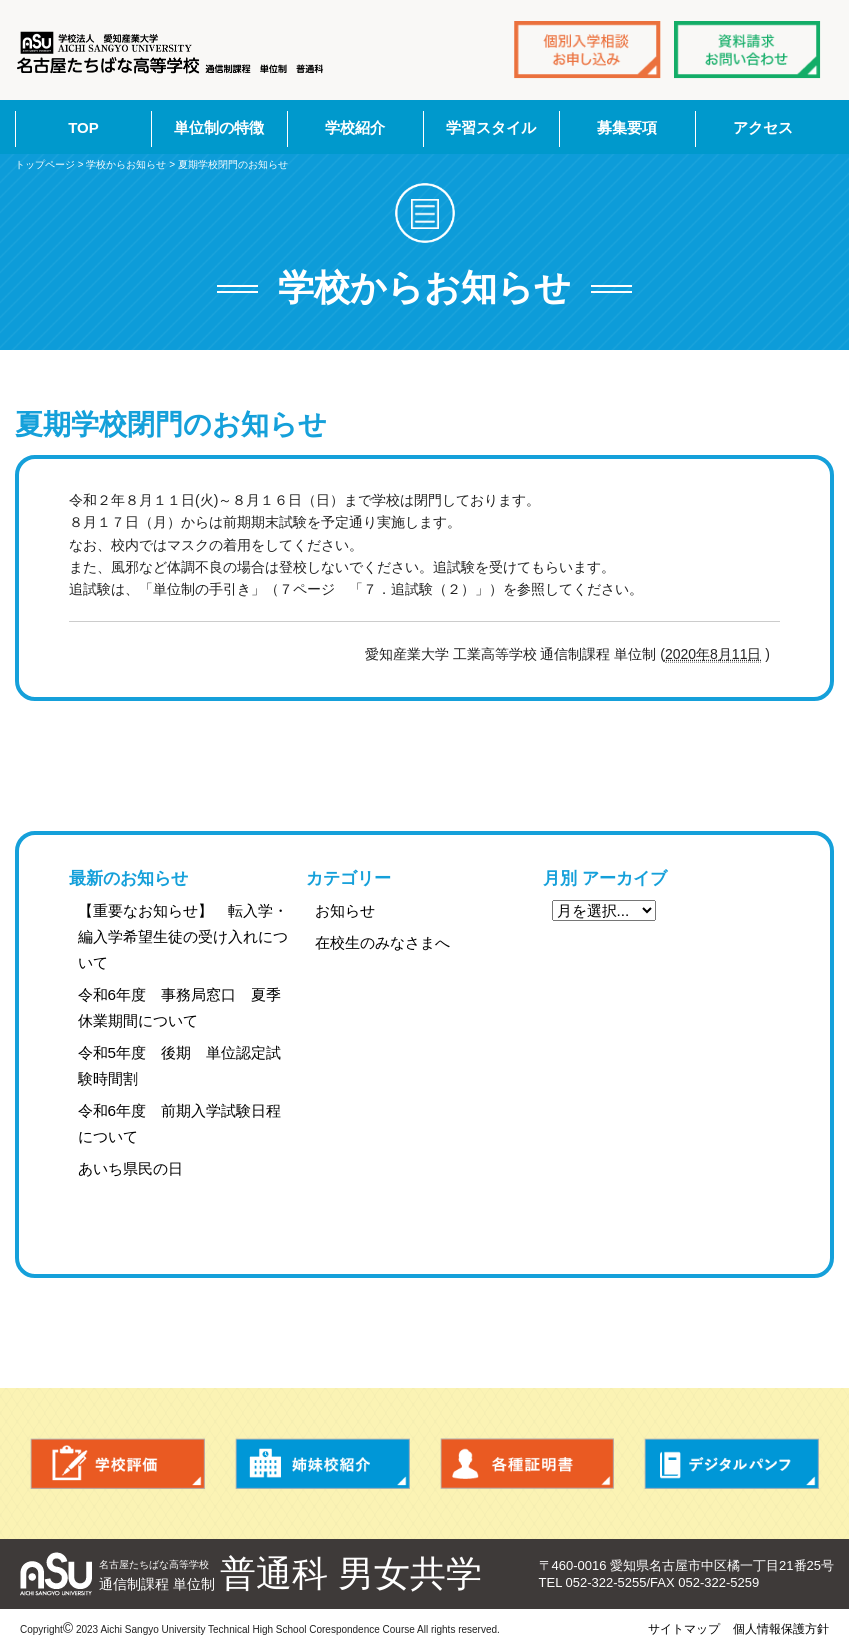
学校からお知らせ (126, 164)
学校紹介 (355, 127)
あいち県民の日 (130, 1168)
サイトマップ (684, 1629)
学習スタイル (491, 127)
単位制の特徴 (219, 127)
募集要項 (627, 127)
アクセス (763, 127)
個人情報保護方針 (781, 1629)
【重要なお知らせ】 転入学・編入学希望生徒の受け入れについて (183, 936)
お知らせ (345, 910)
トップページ (45, 164)
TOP (83, 127)
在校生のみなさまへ (382, 942)
